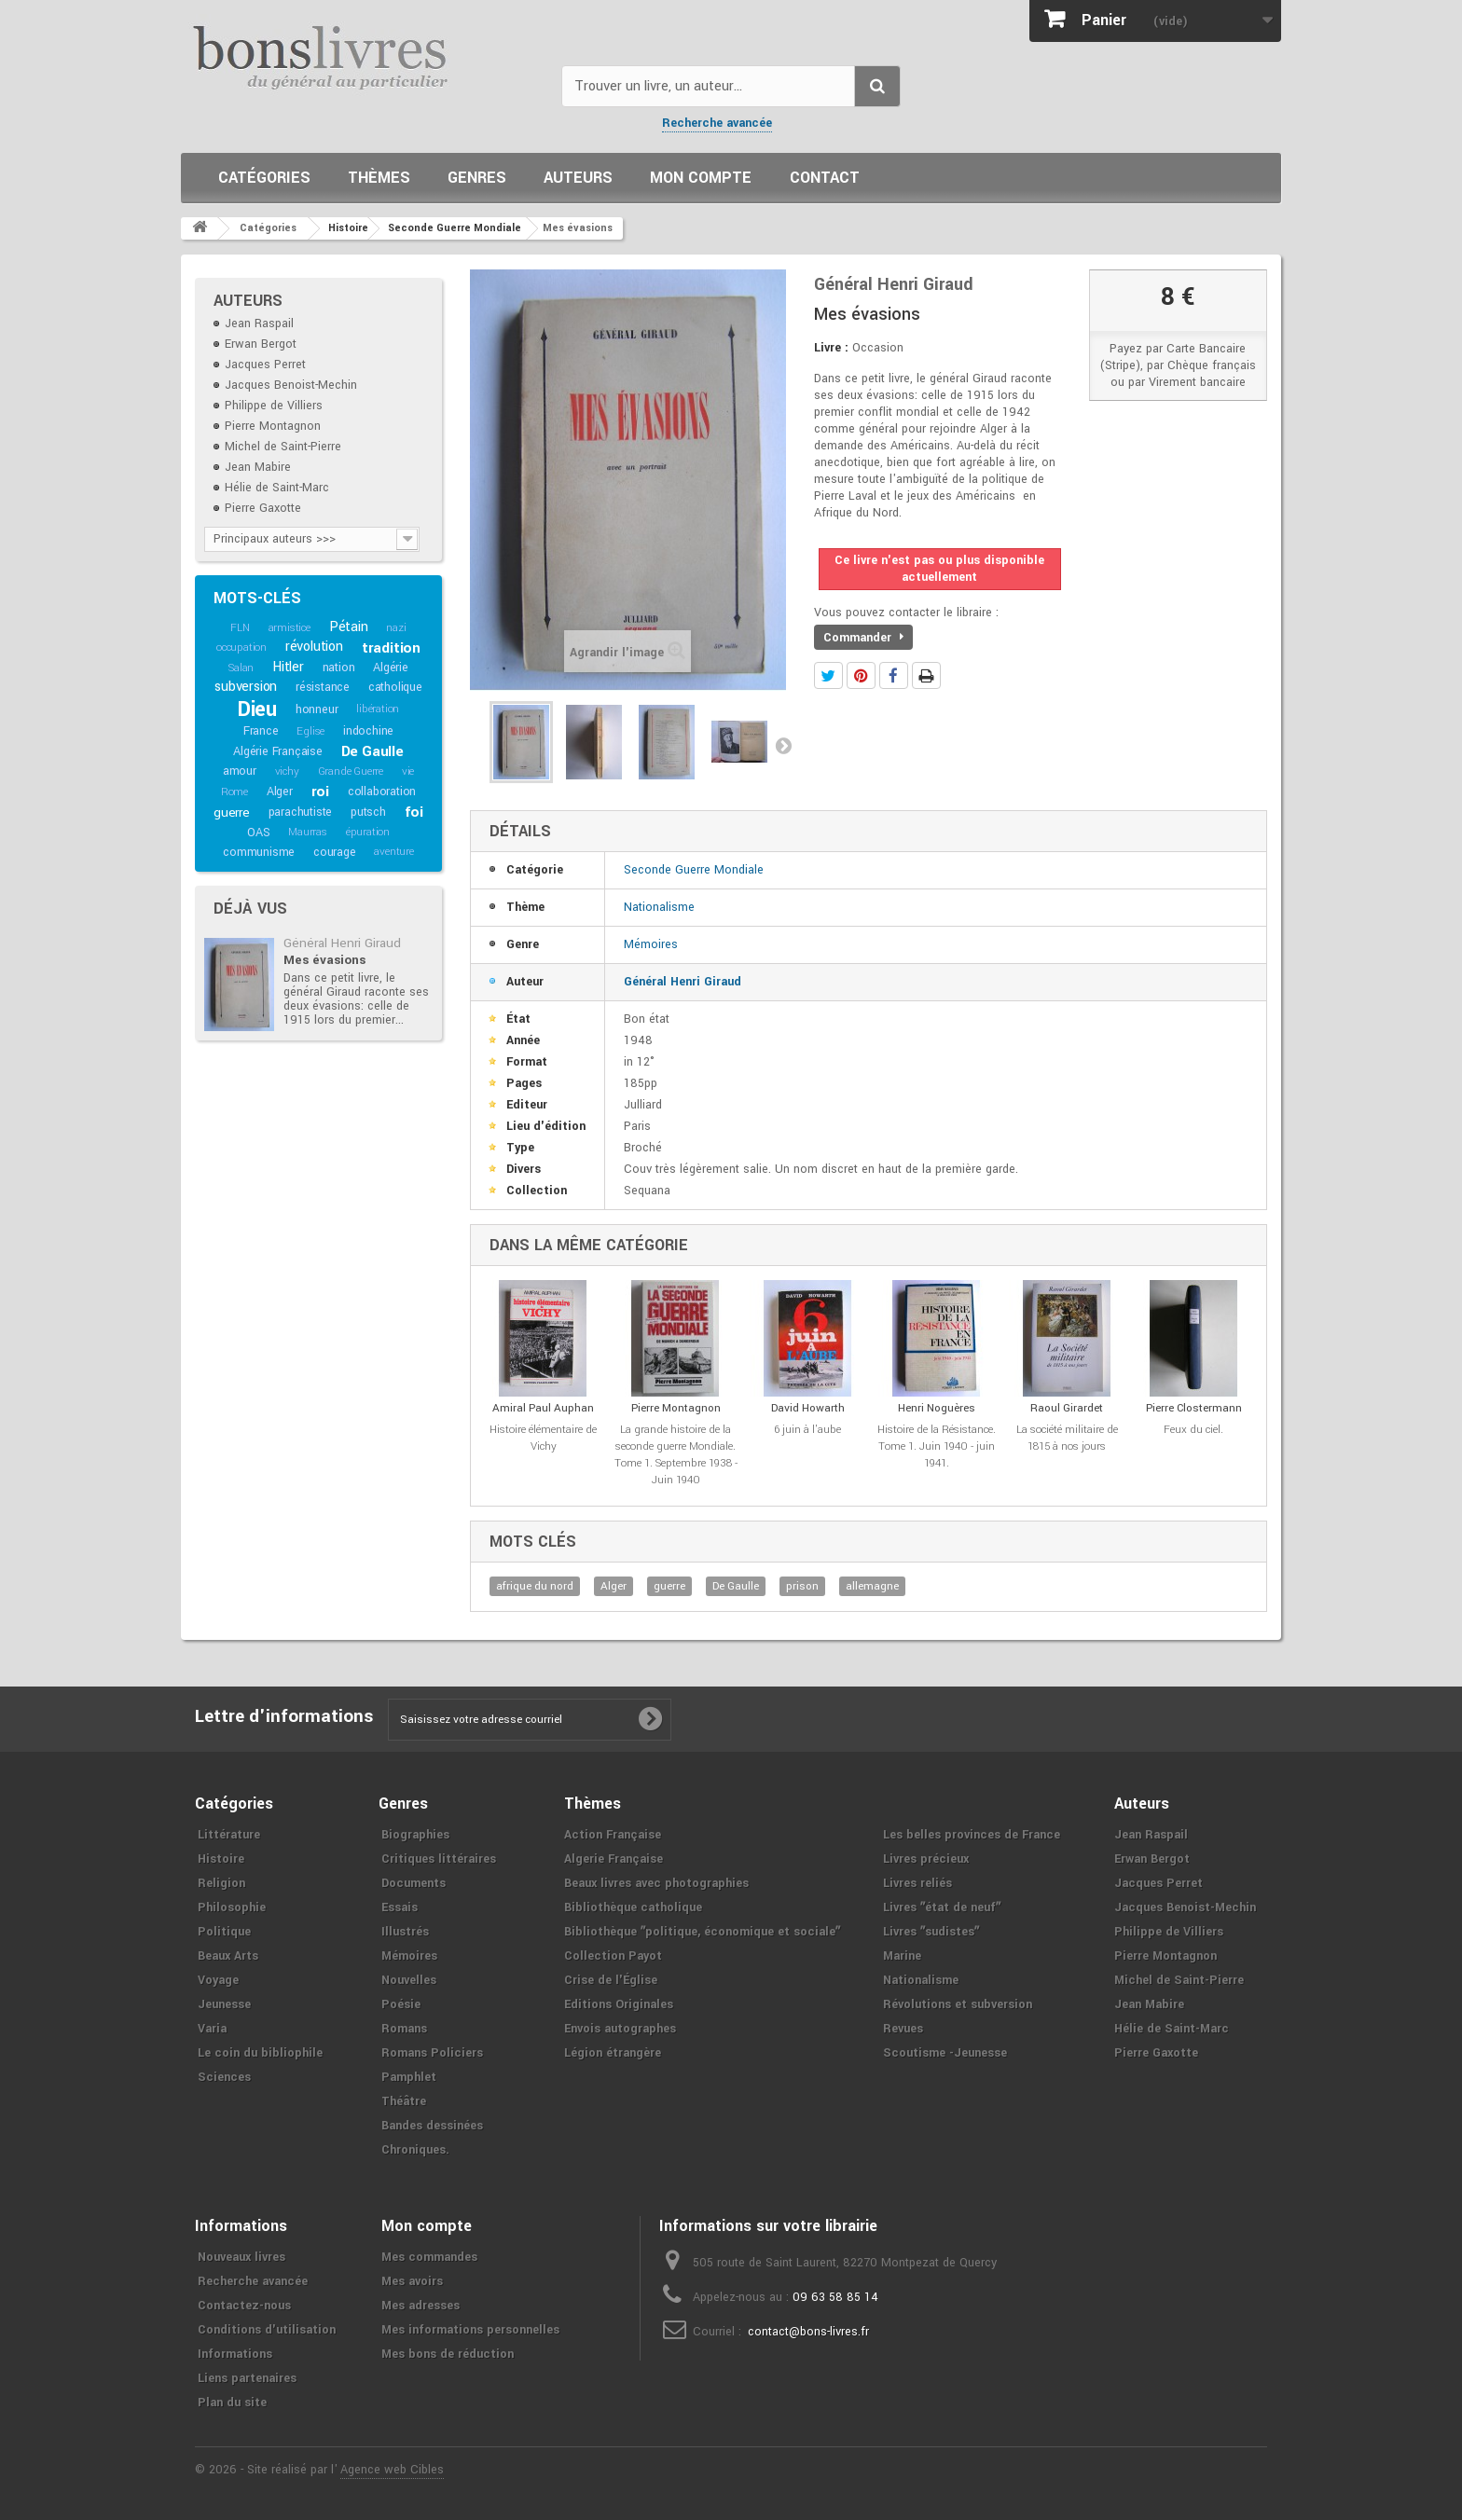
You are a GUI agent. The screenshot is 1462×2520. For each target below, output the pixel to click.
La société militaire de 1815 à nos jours (1067, 1438)
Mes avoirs (412, 2281)
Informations (235, 2354)
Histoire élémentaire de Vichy (543, 1438)
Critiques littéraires (438, 1859)
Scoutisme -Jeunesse (945, 2053)
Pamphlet (408, 2077)
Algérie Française (278, 751)
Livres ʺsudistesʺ (931, 1931)
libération (377, 709)
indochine (368, 731)
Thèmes (379, 177)
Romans (404, 2028)
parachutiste (301, 812)
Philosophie (232, 1907)
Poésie (401, 2004)
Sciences (224, 2077)
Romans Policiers (432, 2053)
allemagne (872, 1586)
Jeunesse (224, 2004)
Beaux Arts (228, 1956)
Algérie (390, 667)
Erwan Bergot (261, 344)
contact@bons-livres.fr (808, 2331)
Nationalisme (659, 907)
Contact (825, 177)
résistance (323, 687)
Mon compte (701, 177)
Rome (234, 792)
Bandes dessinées (432, 2125)
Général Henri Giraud (342, 943)
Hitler (288, 667)
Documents (413, 1883)
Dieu (257, 709)
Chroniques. (415, 2149)
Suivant (783, 745)
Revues (903, 2028)
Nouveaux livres (241, 2257)
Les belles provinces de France (971, 1834)
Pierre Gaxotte (263, 508)
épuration (368, 832)
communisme (259, 852)
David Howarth (808, 1408)
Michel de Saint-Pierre (283, 446)
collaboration (382, 791)
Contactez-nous (244, 2305)
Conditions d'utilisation (267, 2329)
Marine (902, 1956)
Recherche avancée (717, 123)
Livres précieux (926, 1859)
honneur (317, 709)
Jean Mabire (258, 467)
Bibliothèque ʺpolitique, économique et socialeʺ (702, 1931)
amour (239, 771)
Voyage (218, 1980)
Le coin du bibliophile (260, 2053)
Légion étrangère (612, 2053)
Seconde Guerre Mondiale (694, 869)
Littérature (229, 1834)
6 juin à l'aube (807, 1430)
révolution (314, 646)
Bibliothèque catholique (633, 1907)
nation (339, 667)
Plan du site (232, 2402)
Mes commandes (429, 2257)
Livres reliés (917, 1883)
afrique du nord (534, 1586)
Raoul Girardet (1066, 1408)
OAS (258, 832)
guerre (232, 812)
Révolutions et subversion (957, 2004)
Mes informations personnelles (470, 2329)
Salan (241, 668)
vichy (287, 771)
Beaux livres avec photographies (656, 1883)
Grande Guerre (350, 771)
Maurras (307, 832)
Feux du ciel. (1193, 1430)
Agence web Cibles (392, 2469)
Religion (221, 1883)
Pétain (348, 627)
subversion (245, 686)
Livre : (831, 347)
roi (320, 791)
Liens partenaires (247, 2378)
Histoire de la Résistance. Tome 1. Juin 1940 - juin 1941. (936, 1446)
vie (408, 771)
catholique (395, 687)
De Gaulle (372, 751)
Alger (280, 791)
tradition (391, 648)
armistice (289, 628)
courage (334, 852)
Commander (863, 637)
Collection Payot (613, 1956)
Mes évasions (324, 960)
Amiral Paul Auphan (543, 1408)
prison (802, 1586)
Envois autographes (620, 2028)
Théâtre (403, 2101)
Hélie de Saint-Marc (277, 487)
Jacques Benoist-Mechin (291, 385)
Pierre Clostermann (1194, 1408)
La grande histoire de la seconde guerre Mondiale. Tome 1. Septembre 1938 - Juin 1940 (676, 1455)
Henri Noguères (936, 1408)
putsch (368, 812)
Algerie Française (613, 1859)
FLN (239, 628)
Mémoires (651, 944)
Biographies (415, 1834)
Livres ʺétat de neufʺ (941, 1907)
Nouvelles (408, 1980)
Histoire (221, 1859)
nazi (396, 628)
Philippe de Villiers (274, 405)
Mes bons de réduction (447, 2354)
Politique (224, 1931)
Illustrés (405, 1931)
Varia (212, 2028)
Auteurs (578, 177)
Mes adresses (420, 2305)
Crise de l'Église (610, 1980)
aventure (393, 852)
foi (414, 812)
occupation (241, 647)
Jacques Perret (265, 364)
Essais (399, 1907)
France (261, 731)
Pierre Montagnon (273, 426)
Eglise (310, 731)
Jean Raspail (259, 323)
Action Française (612, 1834)
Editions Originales (618, 2004)
